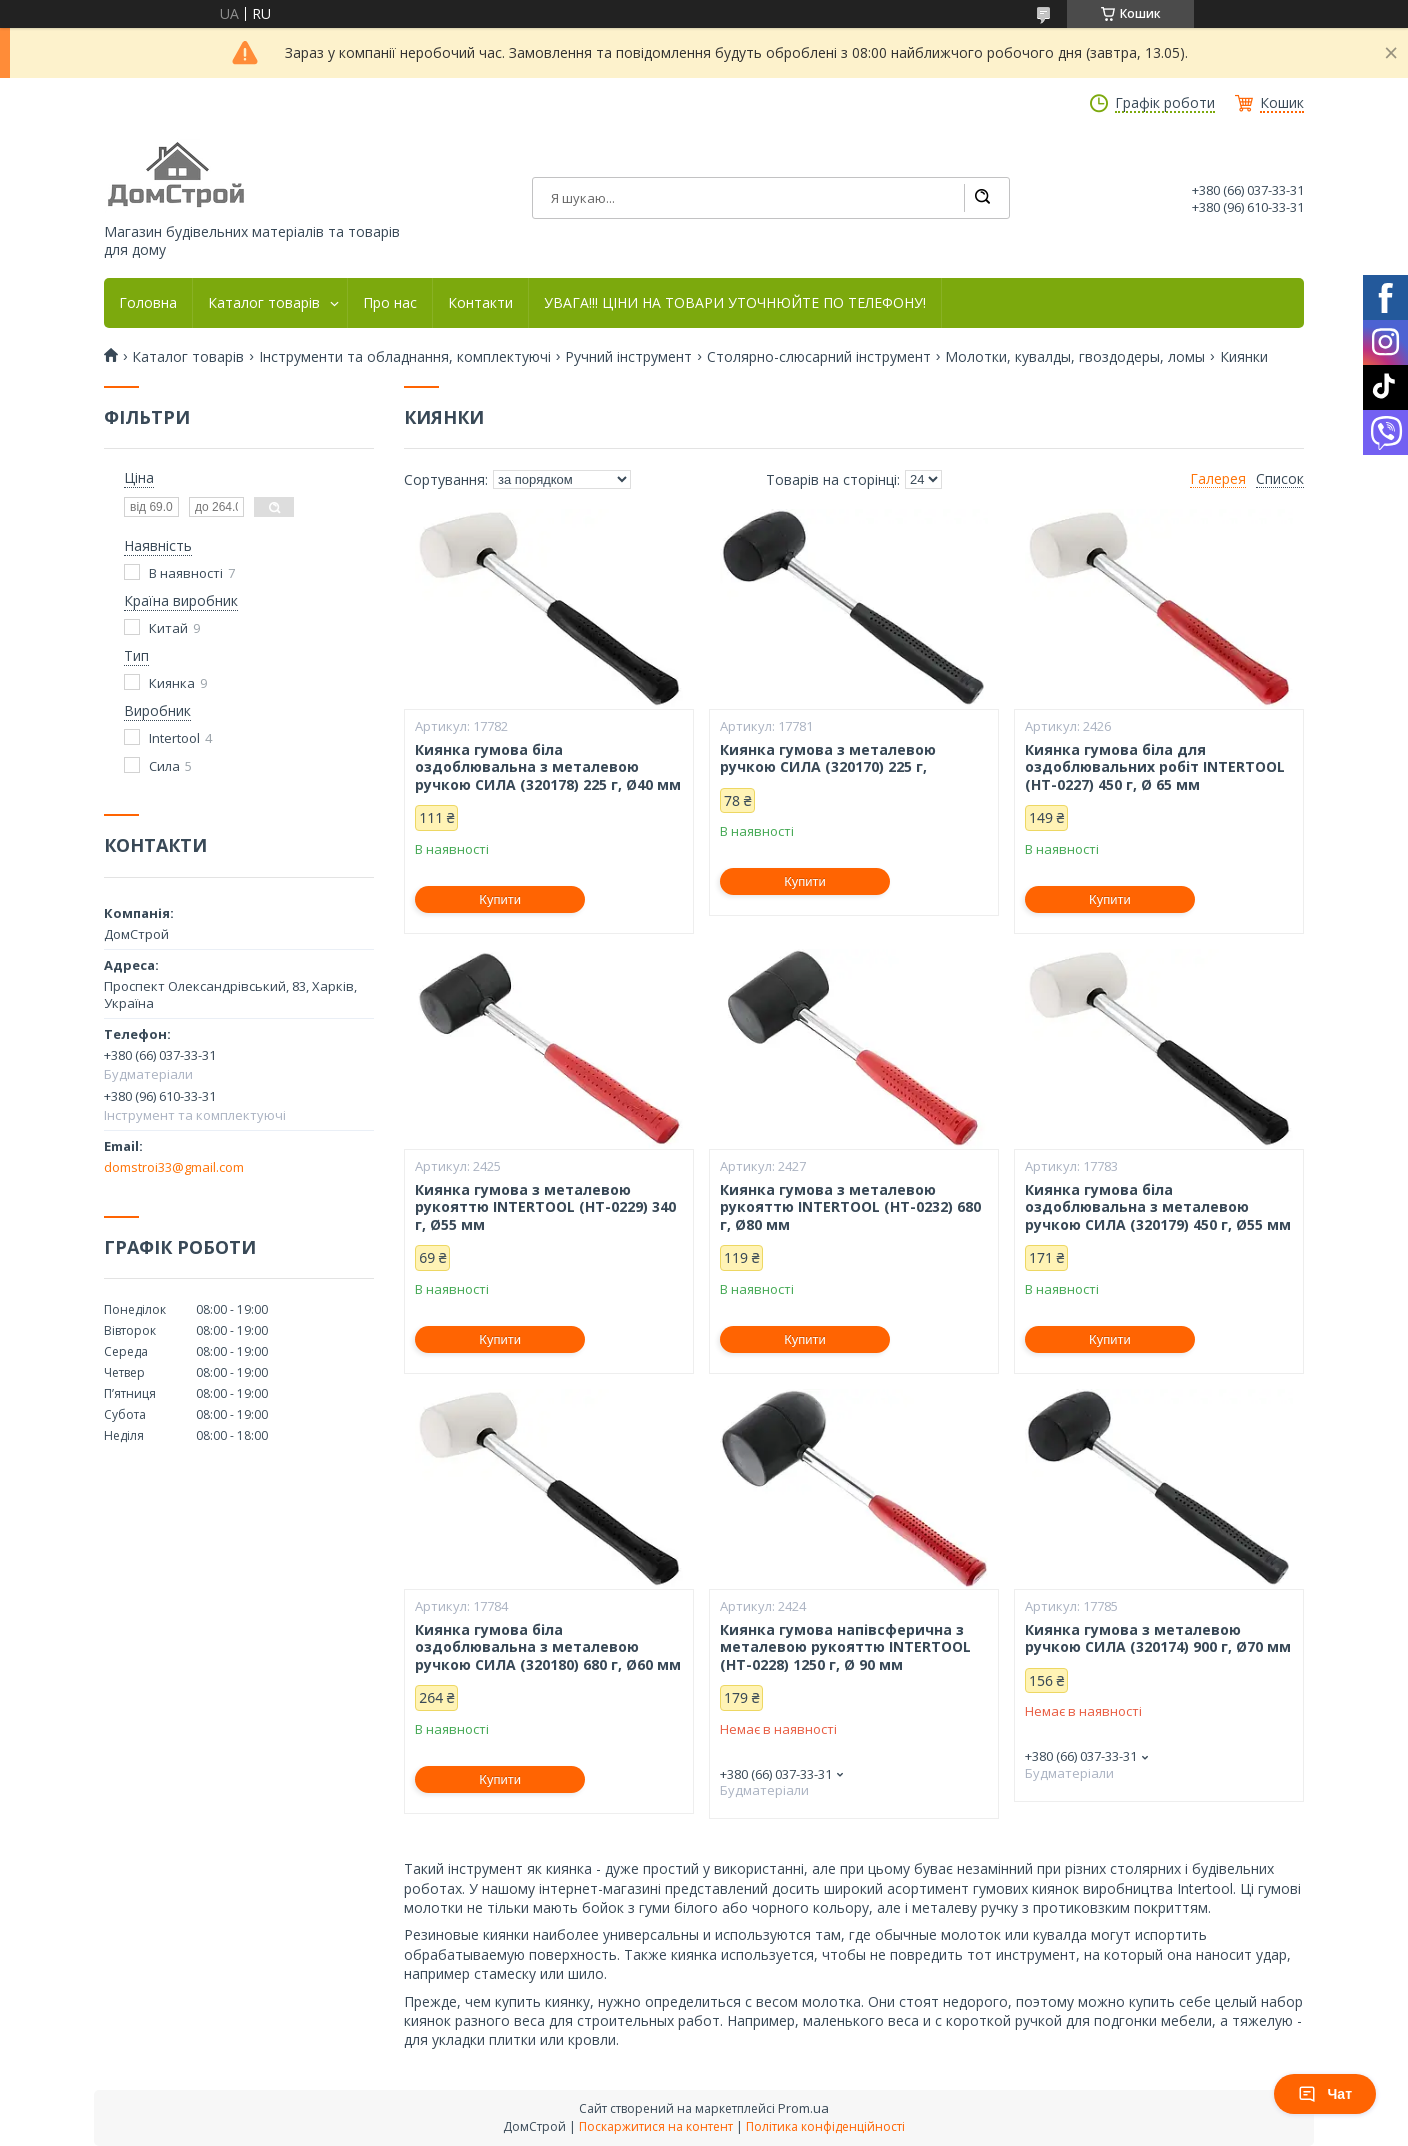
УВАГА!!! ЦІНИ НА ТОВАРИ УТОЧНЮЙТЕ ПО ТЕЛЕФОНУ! (735, 303)
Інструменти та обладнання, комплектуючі (405, 357)
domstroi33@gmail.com (174, 1167)
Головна (148, 303)
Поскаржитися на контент (656, 2126)
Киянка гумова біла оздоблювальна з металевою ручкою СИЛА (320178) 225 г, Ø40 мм (548, 767)
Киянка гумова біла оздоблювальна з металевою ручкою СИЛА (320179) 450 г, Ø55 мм (1158, 1207)
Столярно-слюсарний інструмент (819, 357)
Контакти (480, 303)
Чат (1325, 2094)
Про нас (390, 303)
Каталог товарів (264, 303)
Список (1280, 479)
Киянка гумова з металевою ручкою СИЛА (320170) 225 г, (828, 758)
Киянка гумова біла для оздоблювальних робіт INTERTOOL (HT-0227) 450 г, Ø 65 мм (1155, 767)
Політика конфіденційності (825, 2126)
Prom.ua (803, 2108)
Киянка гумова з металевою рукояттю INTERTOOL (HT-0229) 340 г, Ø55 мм (545, 1207)
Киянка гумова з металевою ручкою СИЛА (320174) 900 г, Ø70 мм (1158, 1638)
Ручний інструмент (628, 357)
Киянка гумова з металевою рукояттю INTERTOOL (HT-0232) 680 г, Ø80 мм (850, 1207)
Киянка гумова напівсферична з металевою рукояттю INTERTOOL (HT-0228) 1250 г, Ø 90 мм (845, 1647)
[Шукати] (982, 198)
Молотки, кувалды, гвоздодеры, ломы (1075, 357)
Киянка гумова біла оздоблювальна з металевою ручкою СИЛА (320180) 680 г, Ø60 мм (548, 1647)
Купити (500, 899)
